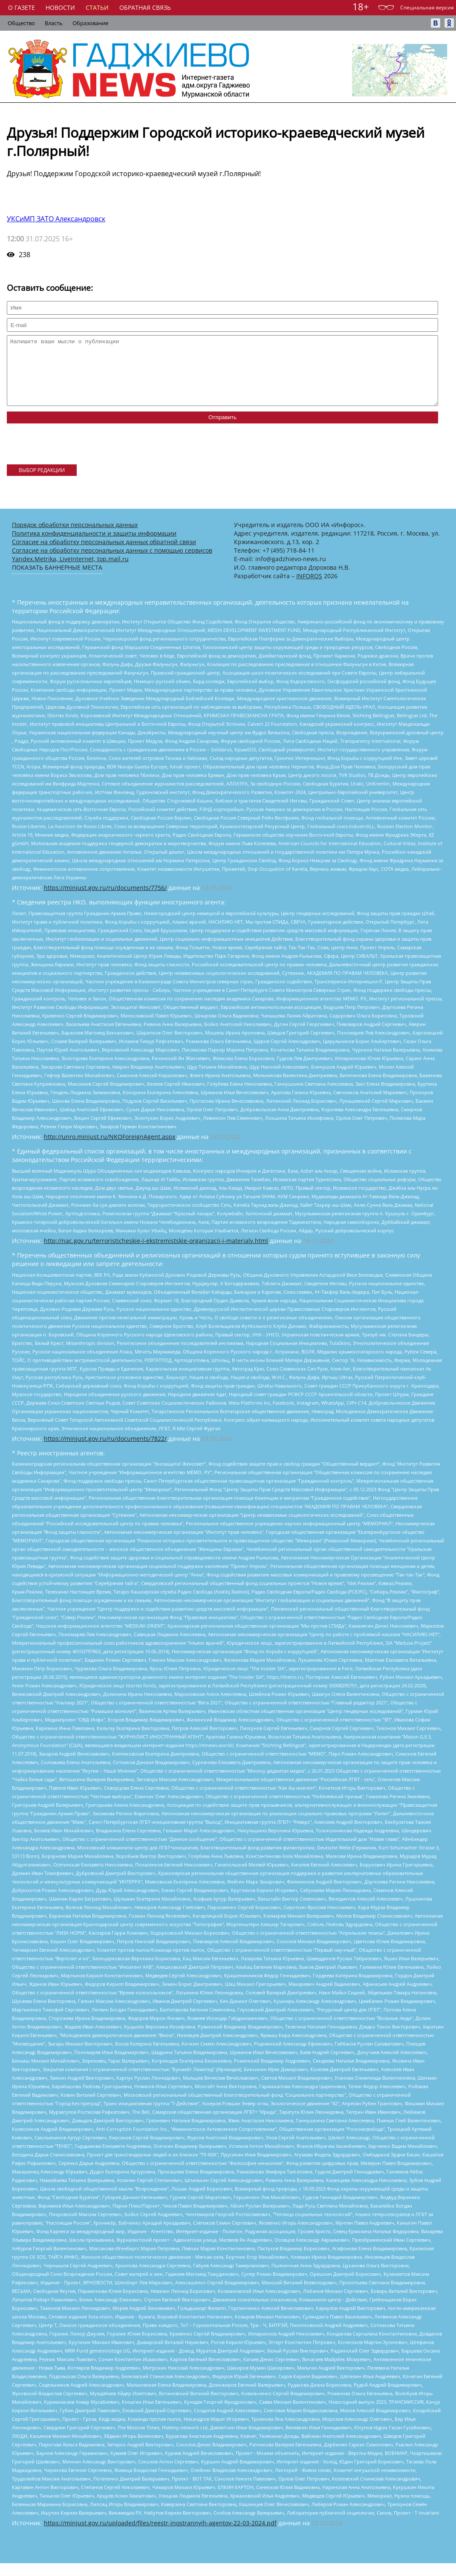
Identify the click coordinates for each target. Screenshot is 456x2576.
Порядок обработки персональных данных (75, 537)
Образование (90, 23)
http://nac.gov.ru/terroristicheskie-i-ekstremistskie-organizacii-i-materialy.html (156, 1253)
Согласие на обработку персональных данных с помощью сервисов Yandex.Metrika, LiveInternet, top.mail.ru (112, 567)
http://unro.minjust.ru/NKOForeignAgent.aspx (109, 1149)
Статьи (97, 7)
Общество (21, 23)
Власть (54, 23)
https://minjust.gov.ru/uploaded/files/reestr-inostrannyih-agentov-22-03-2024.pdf (160, 2536)
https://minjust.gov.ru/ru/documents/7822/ (105, 1451)
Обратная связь (145, 7)
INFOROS (309, 589)
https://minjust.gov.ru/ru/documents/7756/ (105, 900)
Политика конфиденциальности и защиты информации (94, 546)
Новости (60, 7)
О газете (21, 7)
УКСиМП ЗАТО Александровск (56, 218)
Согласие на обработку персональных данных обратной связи (104, 555)
